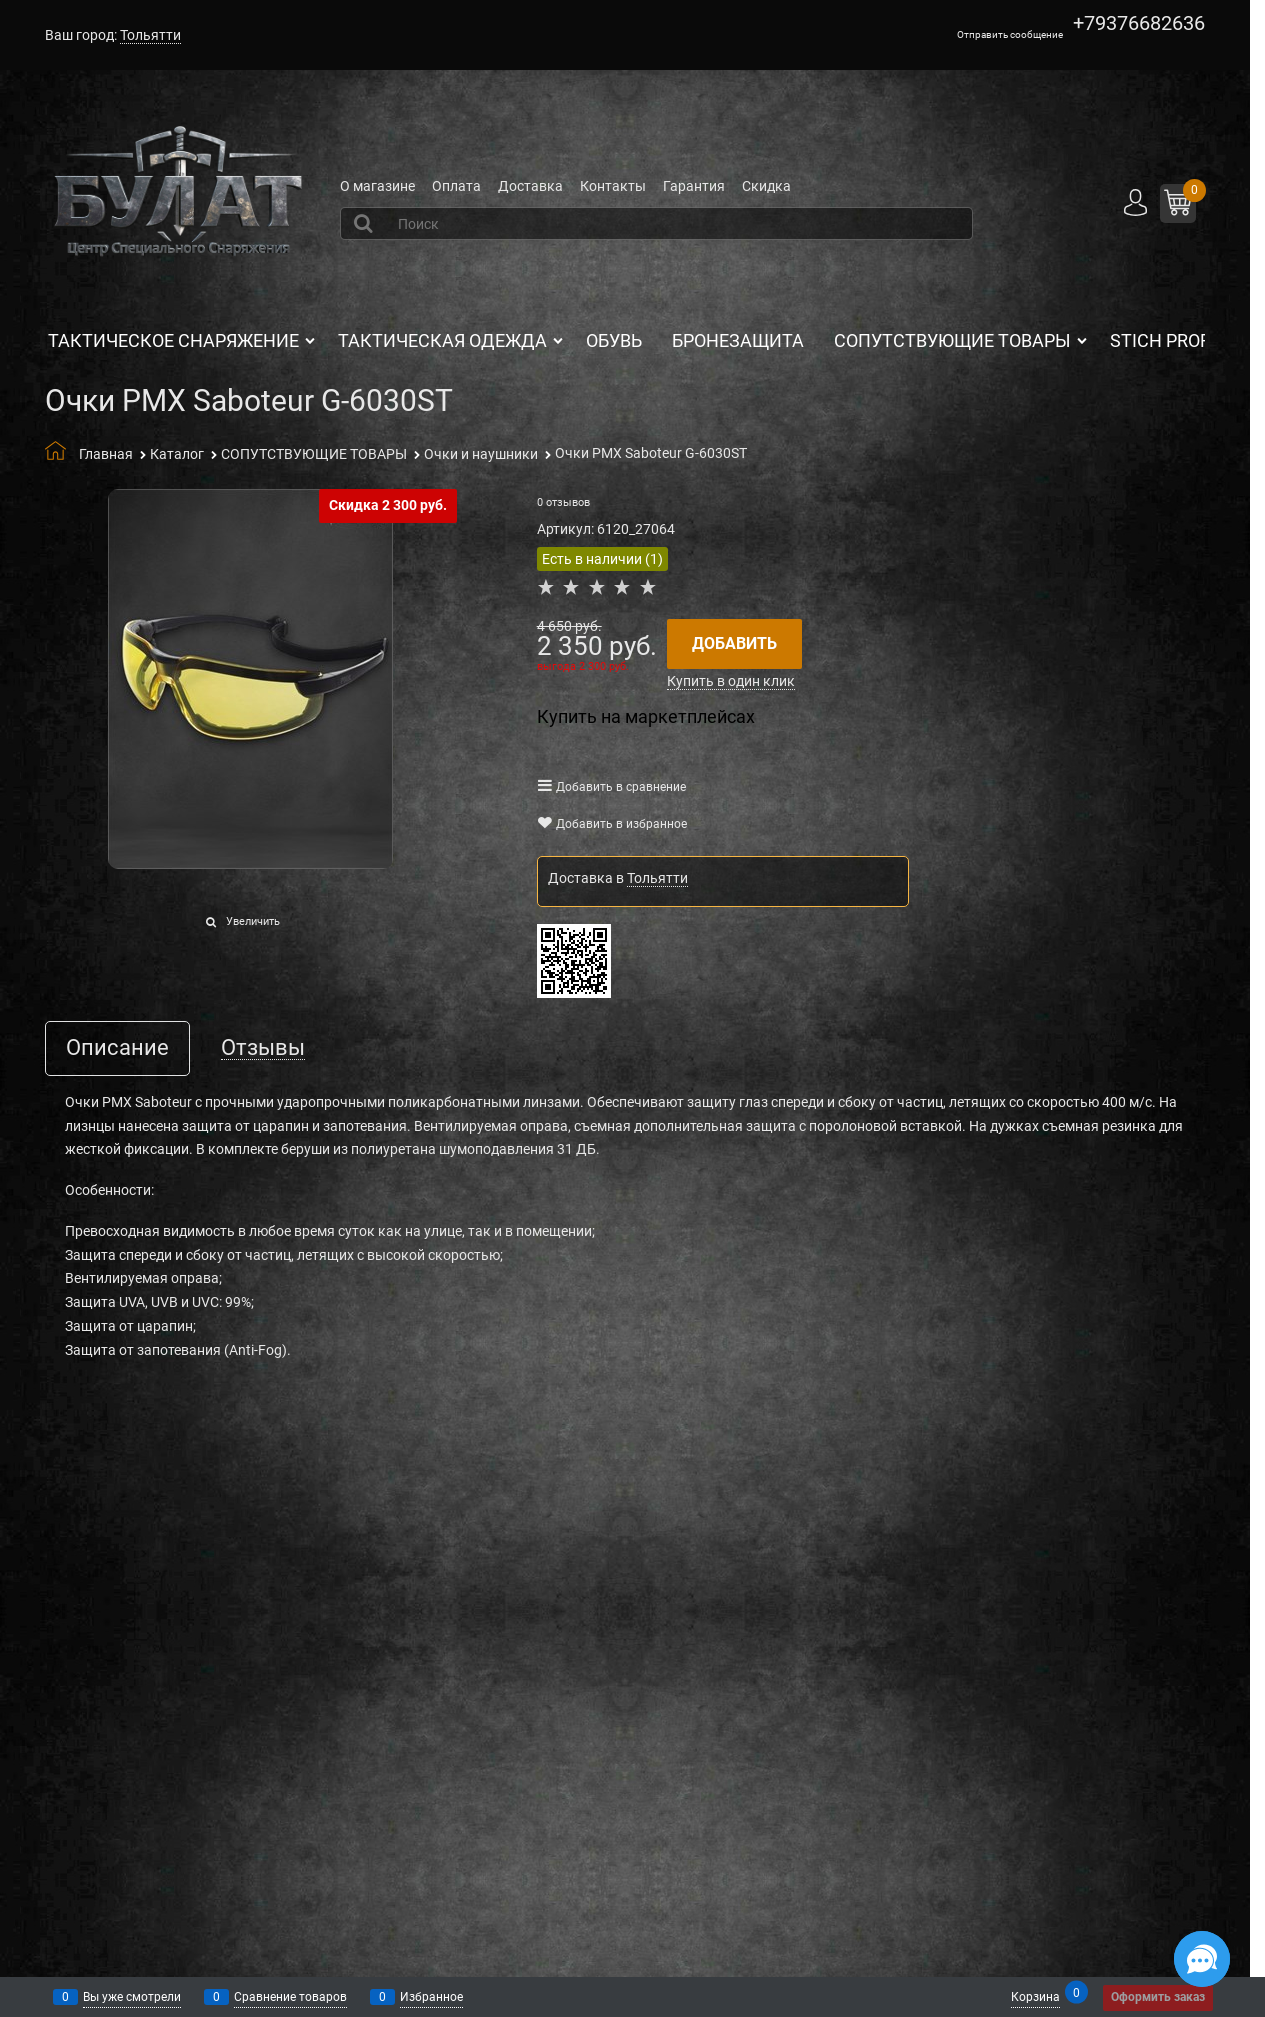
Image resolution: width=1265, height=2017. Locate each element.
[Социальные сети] (1202, 1959)
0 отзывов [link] (563, 502)
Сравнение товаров (290, 1997)
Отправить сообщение (1010, 34)
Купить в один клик (731, 681)
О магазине (377, 186)
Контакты (613, 186)
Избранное (431, 1997)
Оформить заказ (1158, 1997)
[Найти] (365, 223)
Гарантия (694, 186)
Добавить (734, 643)
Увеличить (253, 921)
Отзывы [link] (263, 1048)
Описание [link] (117, 1048)
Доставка (530, 186)
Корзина (1035, 1995)
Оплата (456, 186)
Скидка (766, 186)
